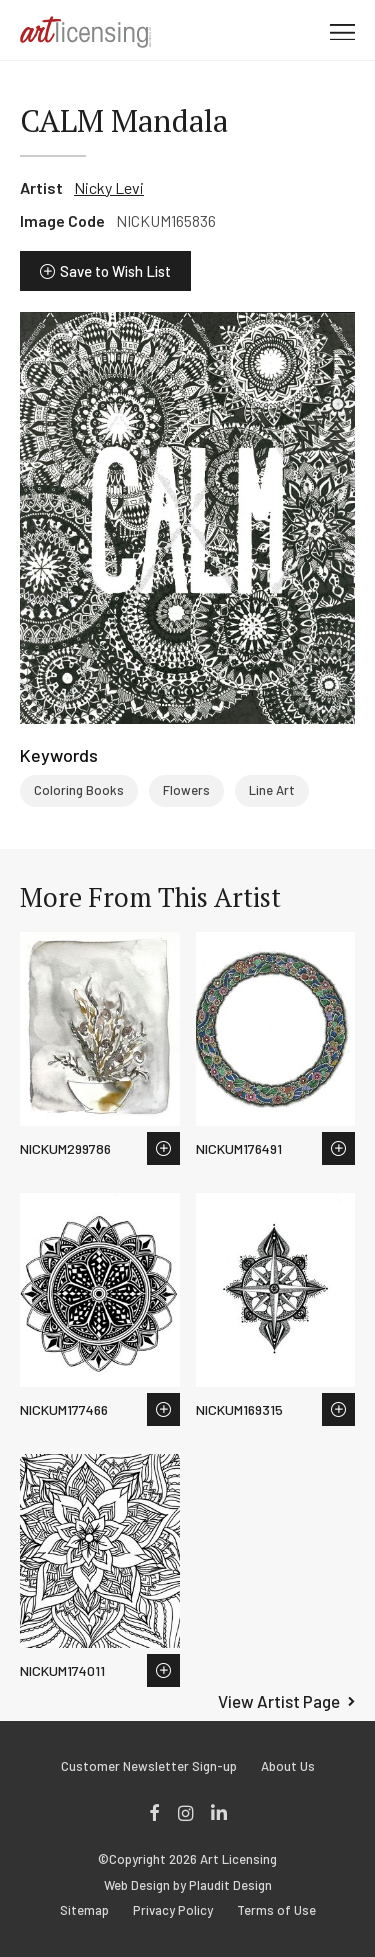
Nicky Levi (109, 187)
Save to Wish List (115, 271)
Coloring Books (79, 790)
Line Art (272, 790)
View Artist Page (279, 1701)
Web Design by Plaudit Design (188, 1885)
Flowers (186, 790)
